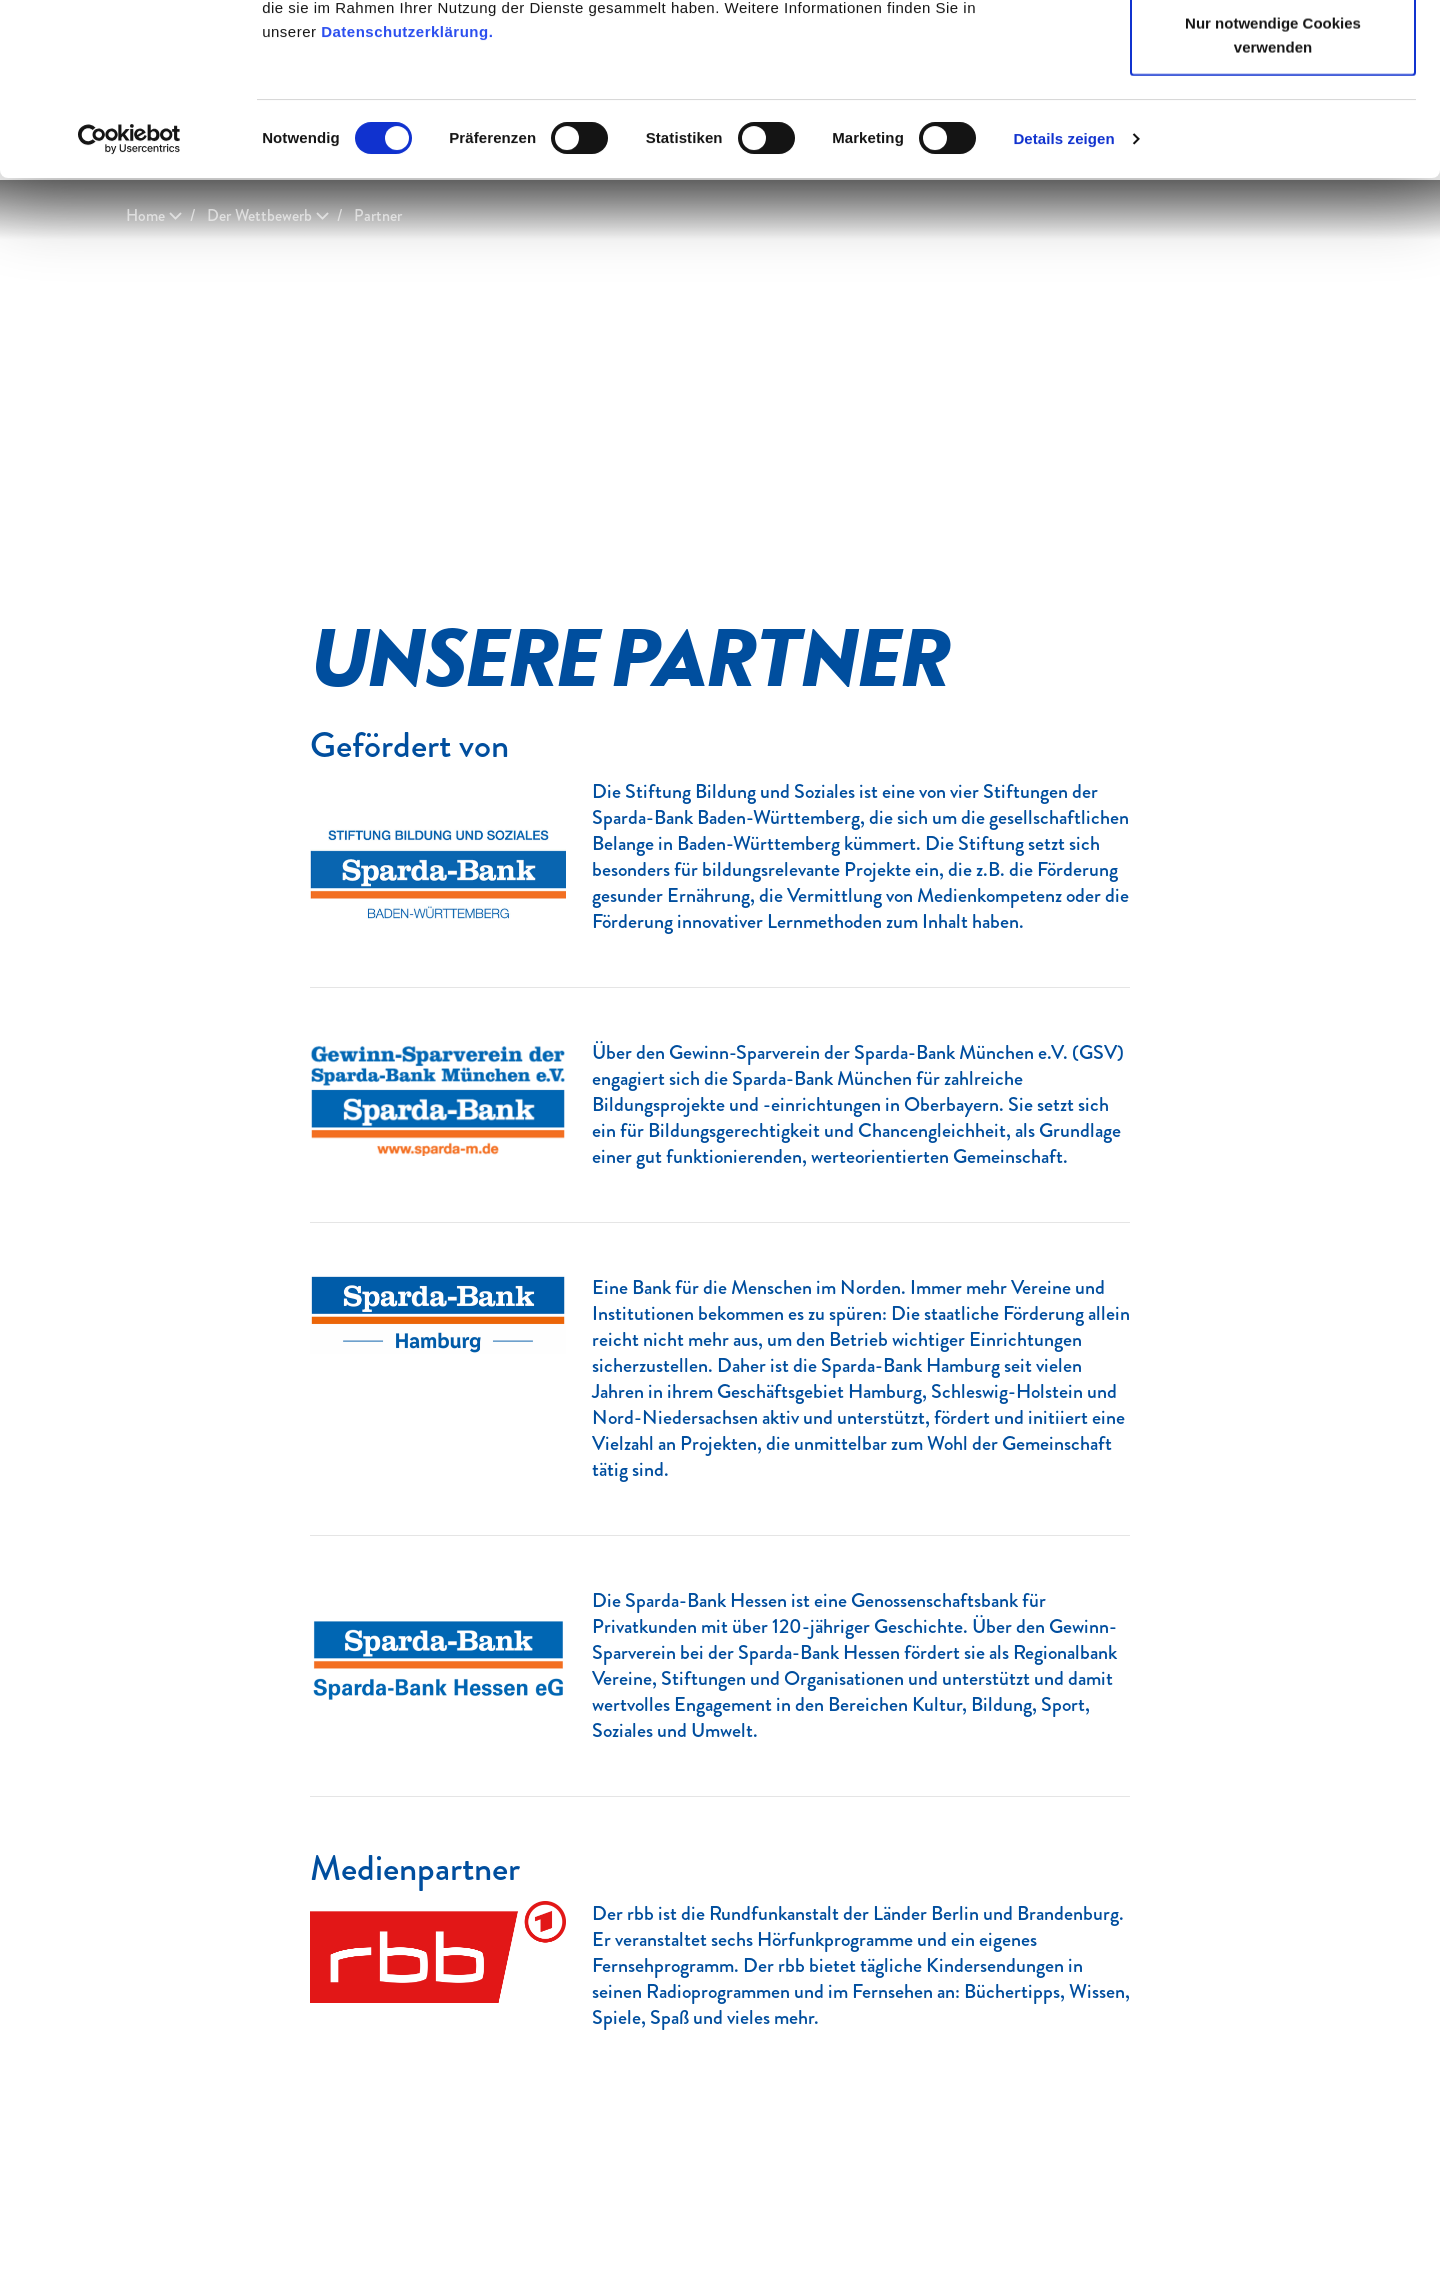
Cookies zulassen (1273, 52)
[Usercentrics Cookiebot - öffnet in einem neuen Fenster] (129, 300)
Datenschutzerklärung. (407, 192)
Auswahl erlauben (1273, 118)
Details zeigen (1063, 299)
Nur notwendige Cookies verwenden (1273, 195)
